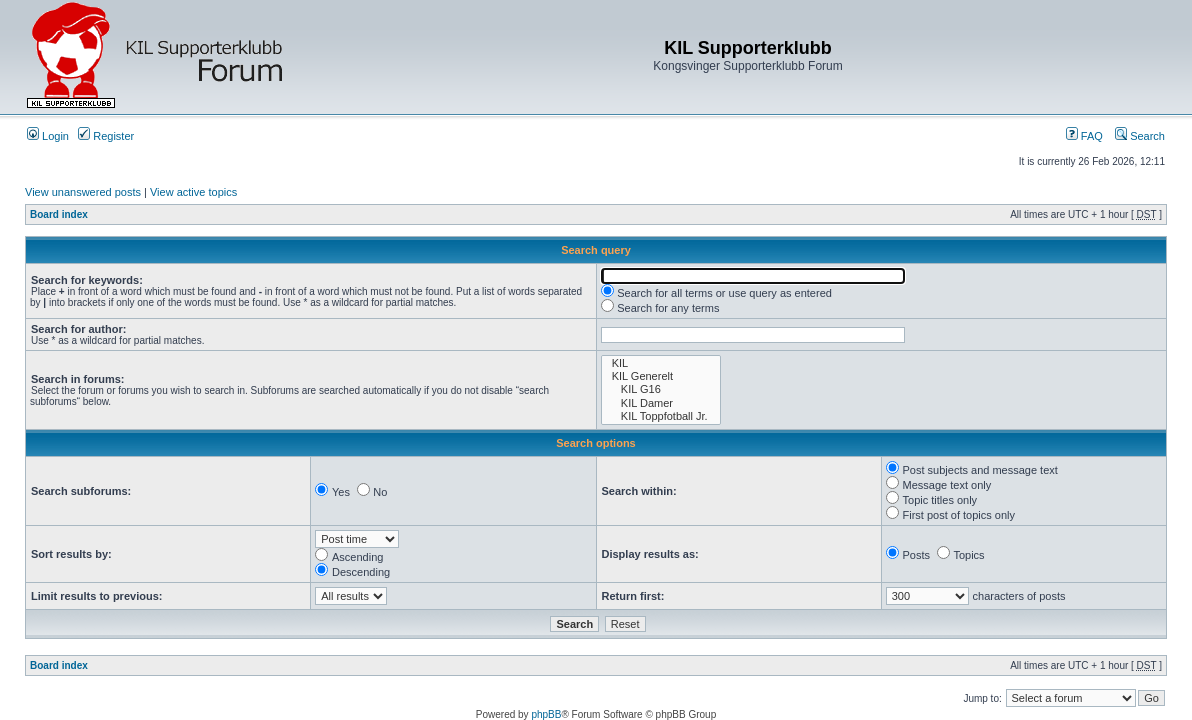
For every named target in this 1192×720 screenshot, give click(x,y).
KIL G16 (661, 389)
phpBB (546, 714)
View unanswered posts (83, 192)
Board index (59, 214)
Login (48, 136)
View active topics (193, 192)
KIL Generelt (661, 376)
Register (106, 136)
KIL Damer (661, 403)
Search (1140, 136)
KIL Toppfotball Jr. (661, 416)
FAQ (1084, 136)
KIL (661, 363)
